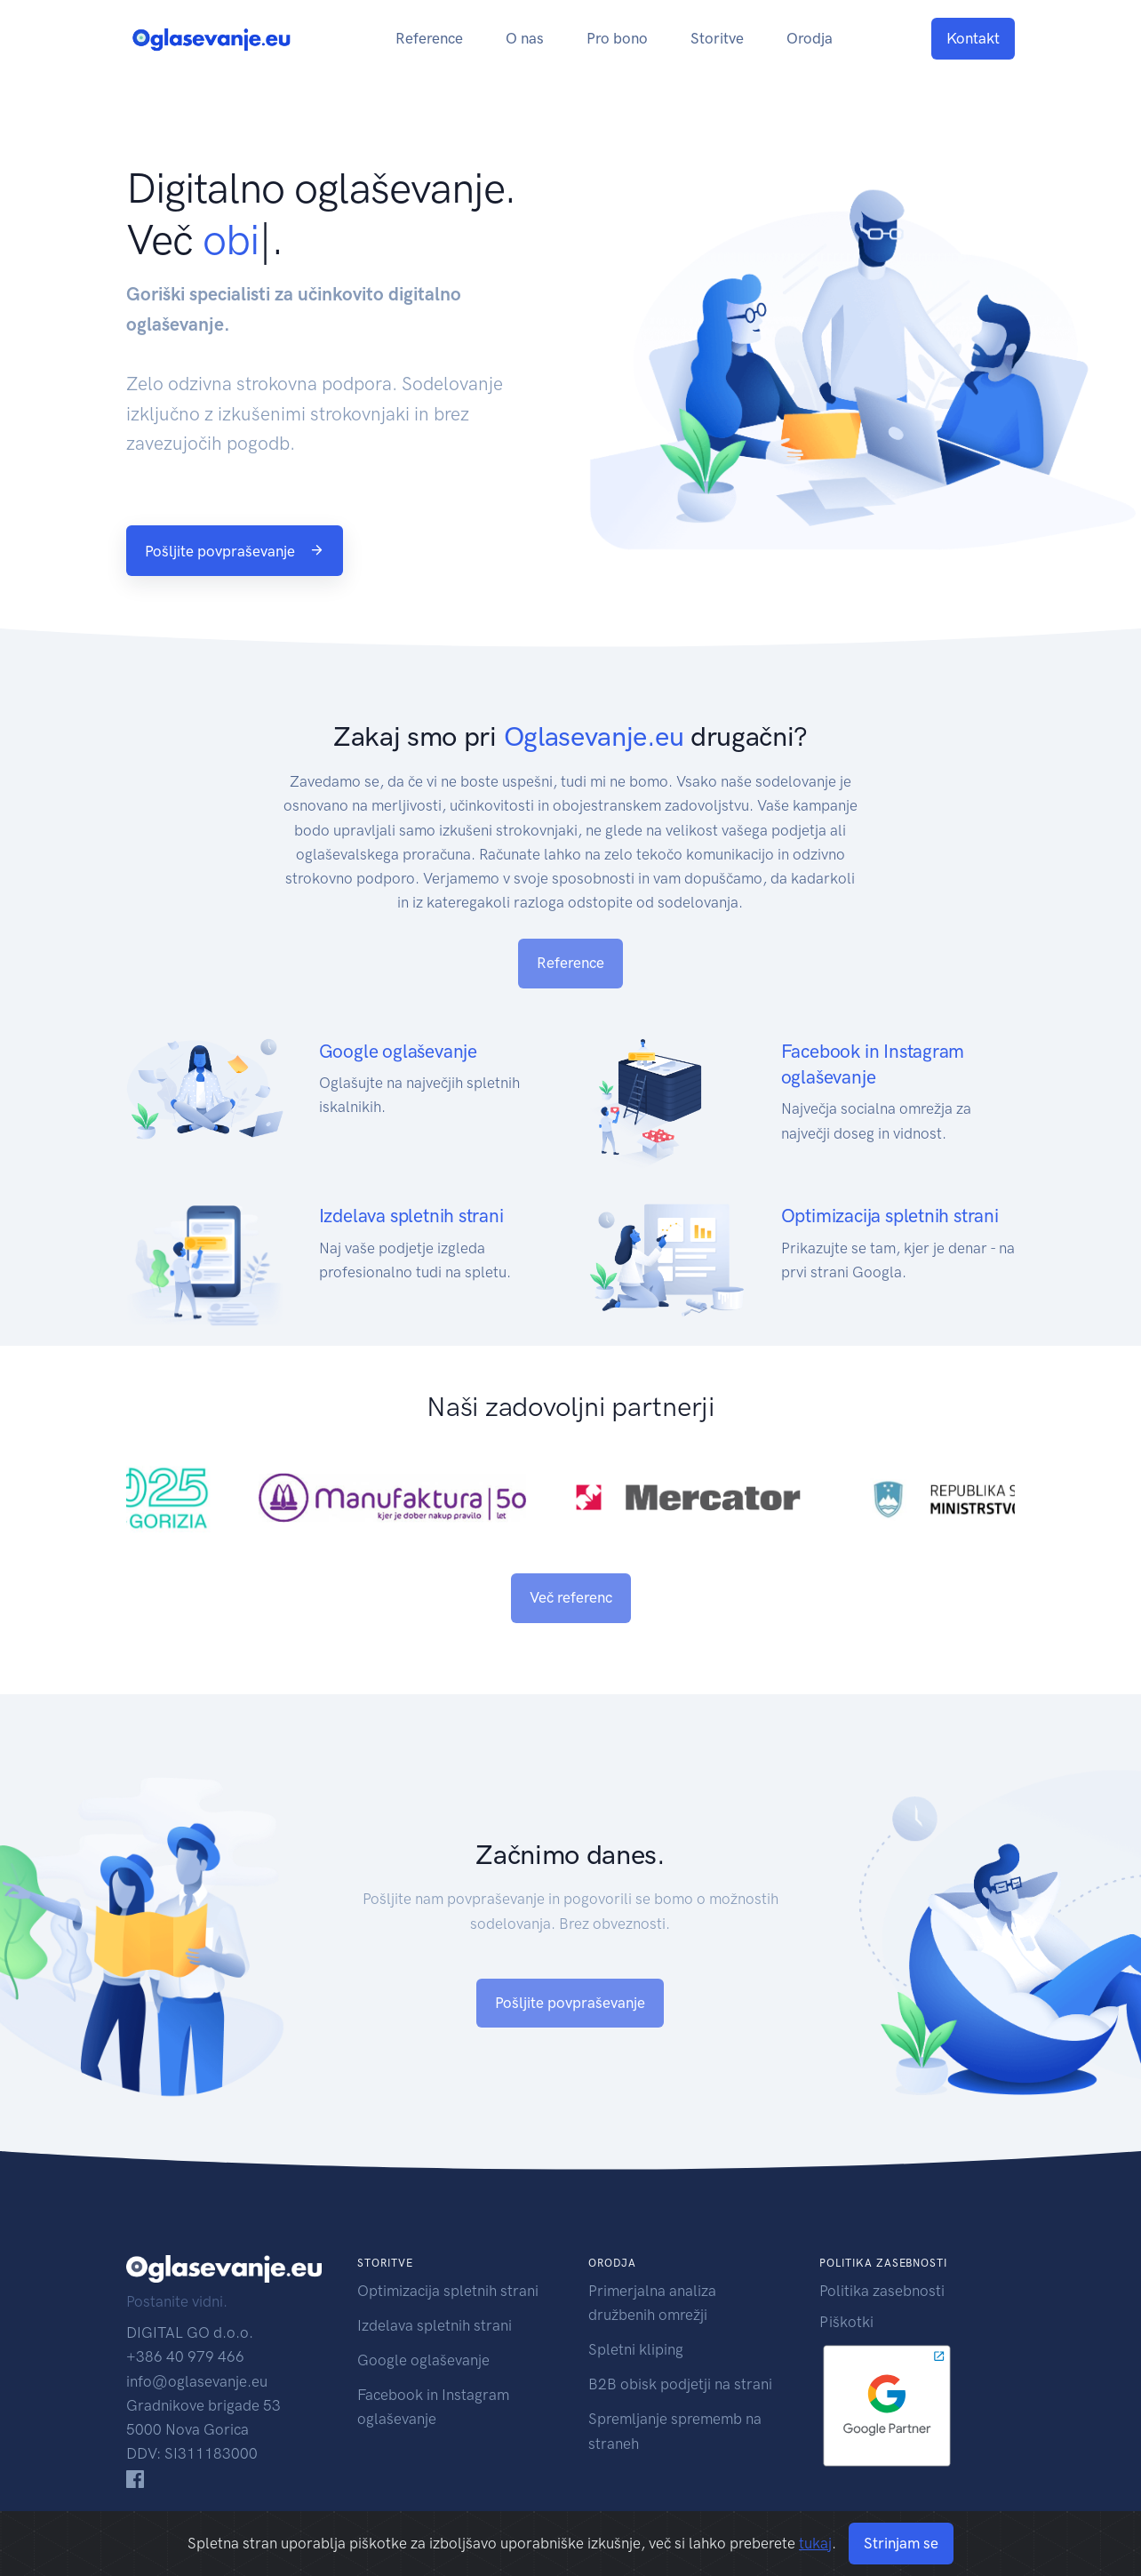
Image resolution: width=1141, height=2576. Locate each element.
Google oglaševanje (423, 2360)
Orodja (809, 38)
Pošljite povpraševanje (234, 551)
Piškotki (846, 2322)
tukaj (815, 2543)
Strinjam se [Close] (901, 2543)
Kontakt (973, 38)
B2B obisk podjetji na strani (680, 2384)
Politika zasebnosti (882, 2291)
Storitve (717, 38)
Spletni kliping (635, 2349)
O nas (525, 38)
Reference (429, 38)
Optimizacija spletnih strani (448, 2291)
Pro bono (617, 38)
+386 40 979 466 (185, 2356)
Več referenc (571, 1597)
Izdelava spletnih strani (434, 2325)
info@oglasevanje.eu (196, 2381)
